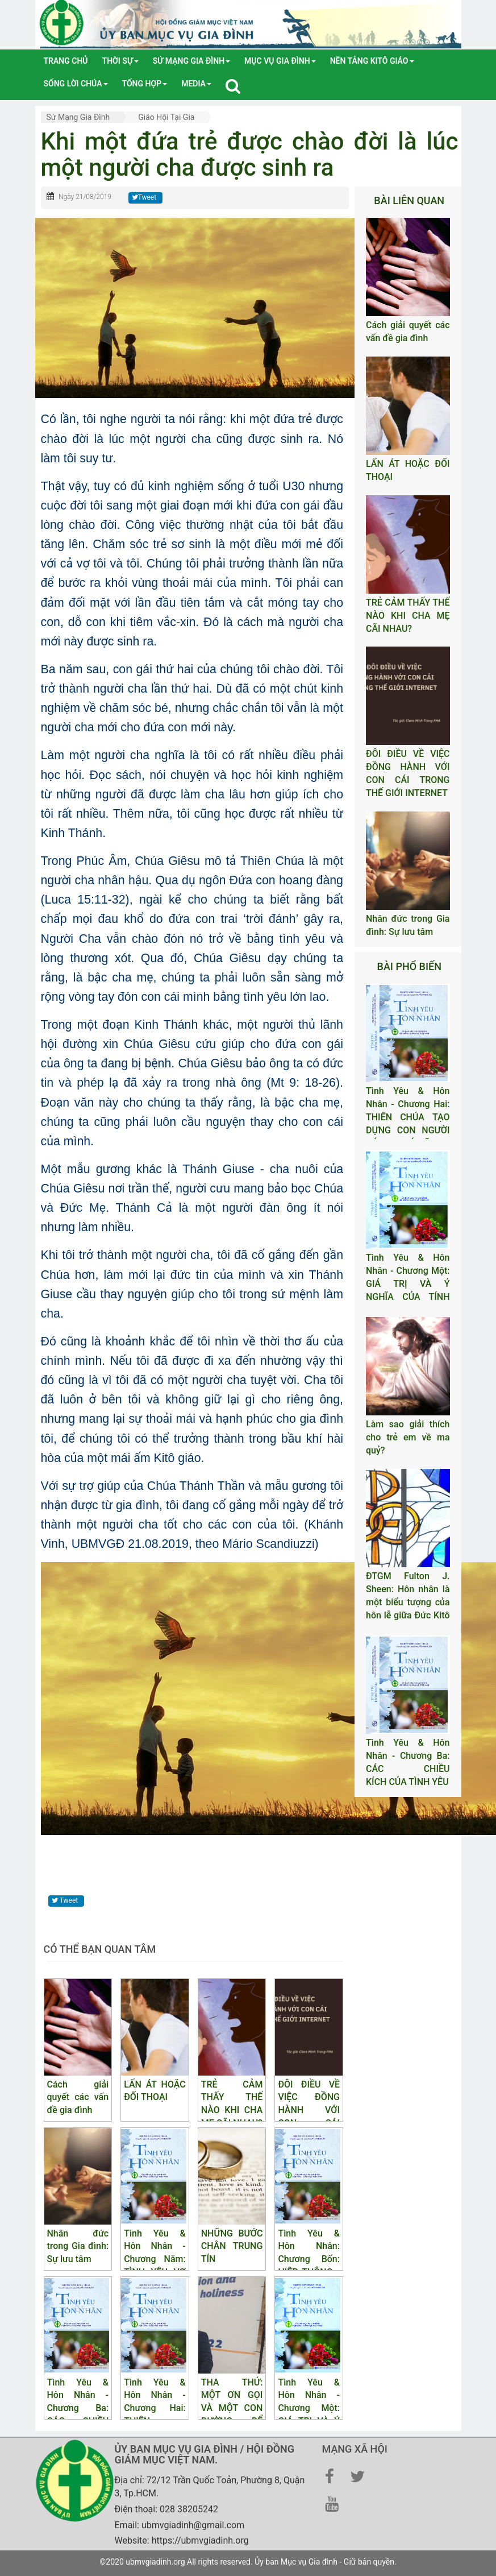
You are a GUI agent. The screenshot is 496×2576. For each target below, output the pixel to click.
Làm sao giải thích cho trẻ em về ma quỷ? (408, 1437)
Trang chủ (66, 60)
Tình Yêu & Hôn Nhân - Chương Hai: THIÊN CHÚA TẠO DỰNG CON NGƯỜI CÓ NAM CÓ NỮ (408, 1117)
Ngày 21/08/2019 (85, 197)
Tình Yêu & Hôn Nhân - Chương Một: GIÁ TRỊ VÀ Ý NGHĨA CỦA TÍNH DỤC (408, 1283)
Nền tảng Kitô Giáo (372, 60)
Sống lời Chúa (76, 83)
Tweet (144, 197)
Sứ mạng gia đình (191, 60)
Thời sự (120, 60)
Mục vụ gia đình (280, 60)
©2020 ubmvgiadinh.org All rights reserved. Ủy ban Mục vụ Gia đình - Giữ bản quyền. (247, 2561)
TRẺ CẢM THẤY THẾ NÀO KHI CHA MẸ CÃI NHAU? (408, 615)
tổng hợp (145, 83)
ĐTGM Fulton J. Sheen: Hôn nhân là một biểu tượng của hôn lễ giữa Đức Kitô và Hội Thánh (408, 1602)
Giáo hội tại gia (166, 117)
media (196, 83)
